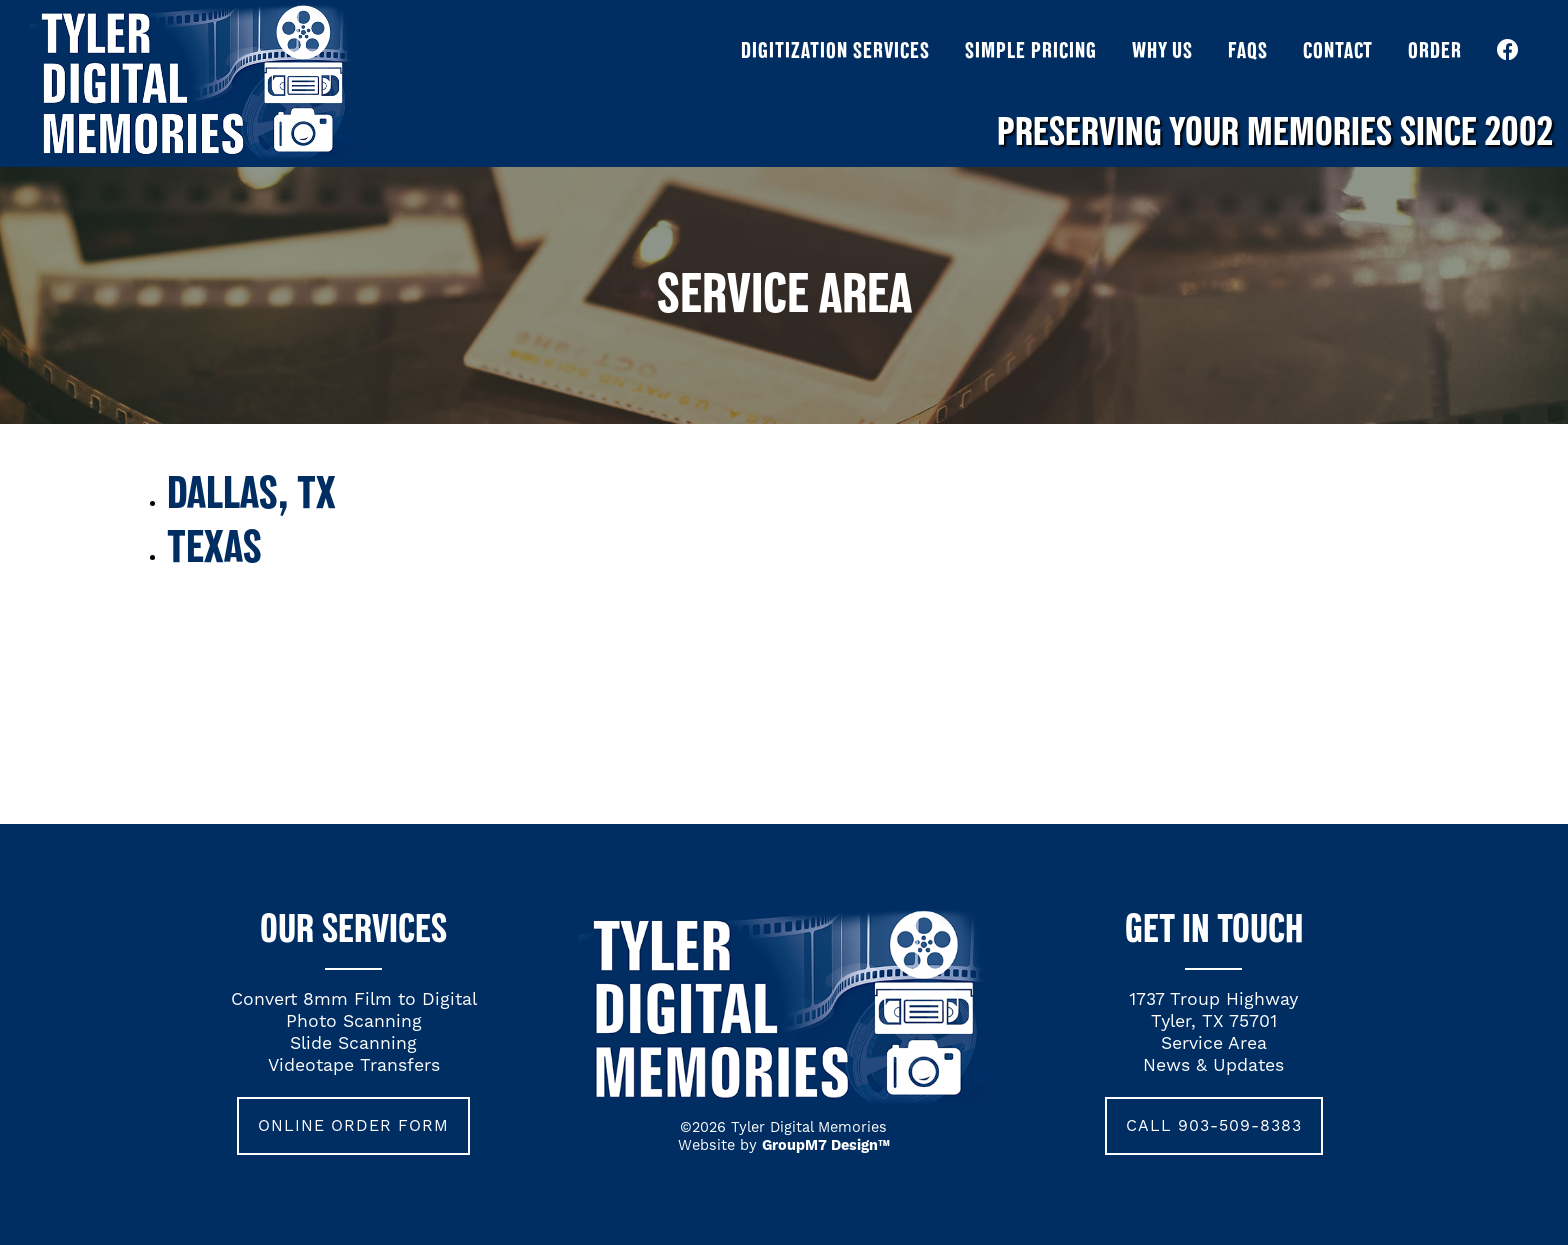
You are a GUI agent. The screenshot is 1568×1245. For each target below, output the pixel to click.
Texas (214, 545)
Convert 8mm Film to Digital (354, 1000)
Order (1435, 50)
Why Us (1162, 50)
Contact (1338, 50)
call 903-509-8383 (1214, 1126)
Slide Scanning (353, 1044)
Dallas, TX (251, 491)
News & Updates (1213, 1066)
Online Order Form (353, 1126)
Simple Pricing (1031, 50)
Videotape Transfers (354, 1066)
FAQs (1248, 50)
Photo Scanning (354, 1022)
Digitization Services (835, 50)
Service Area (1214, 1044)
